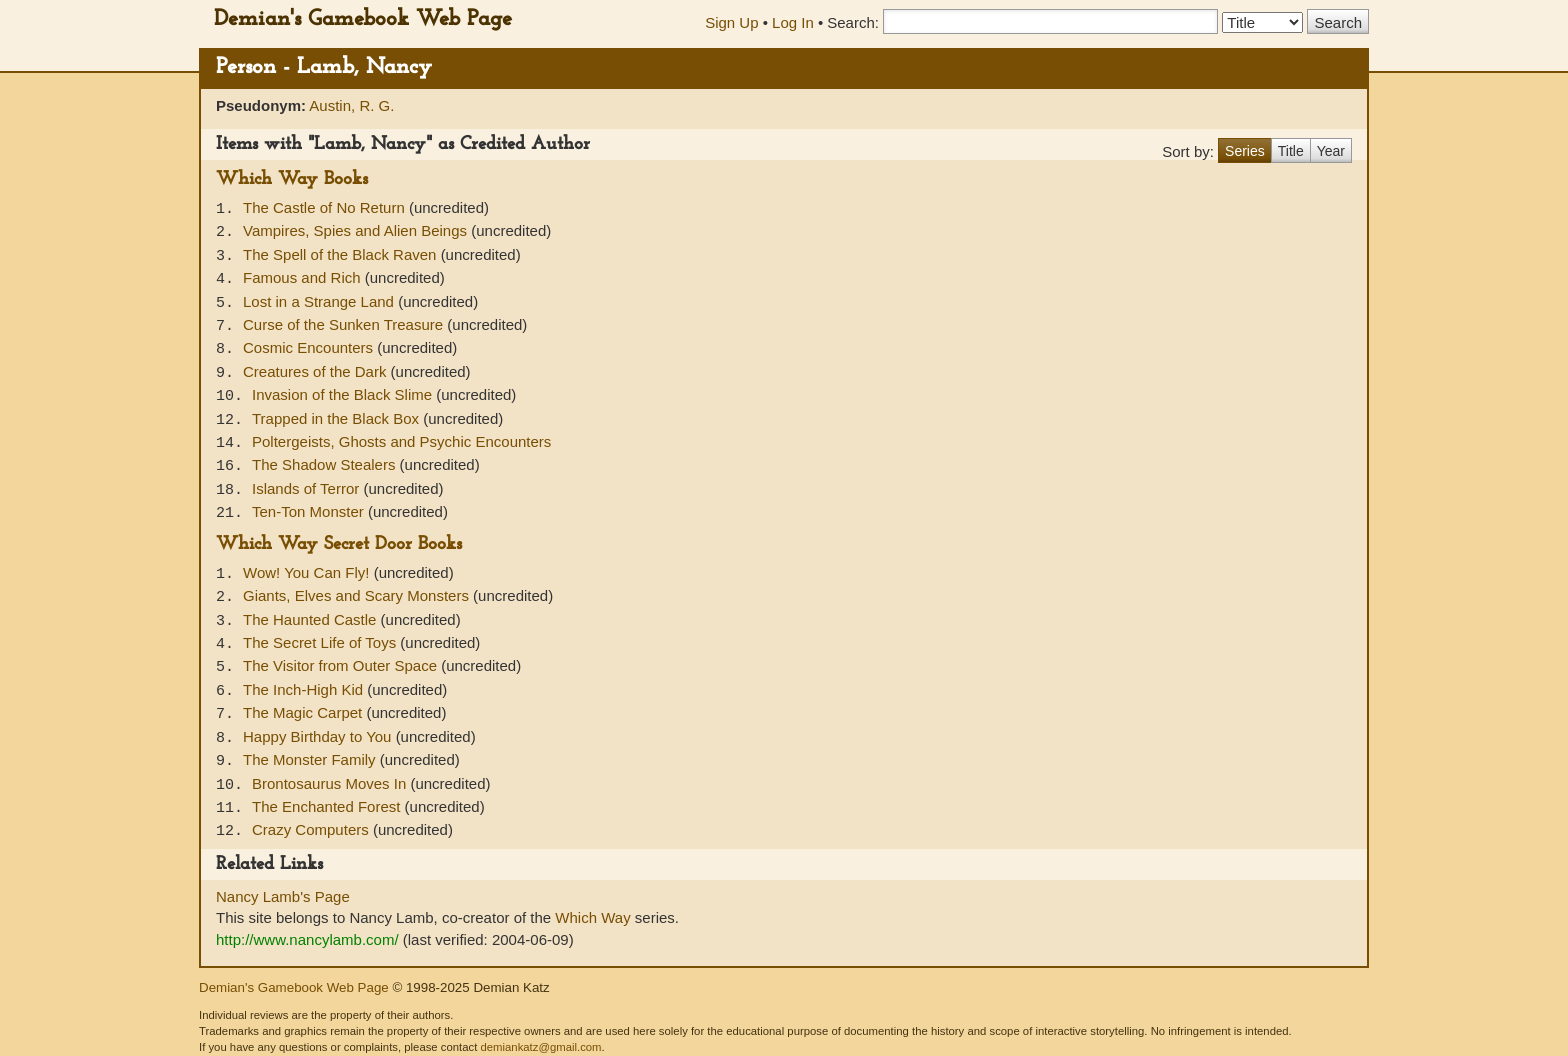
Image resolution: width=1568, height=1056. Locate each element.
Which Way (592, 917)
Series (1245, 151)
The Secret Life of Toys (321, 642)
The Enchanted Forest (328, 806)
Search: (853, 22)
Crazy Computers (312, 829)
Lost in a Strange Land (320, 301)
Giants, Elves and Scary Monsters (358, 595)
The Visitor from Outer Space (342, 665)
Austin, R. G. (351, 105)
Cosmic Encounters (310, 347)
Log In (793, 22)
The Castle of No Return (326, 207)
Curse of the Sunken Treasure (345, 324)
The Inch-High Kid (305, 689)
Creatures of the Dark (317, 371)
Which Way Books (292, 179)
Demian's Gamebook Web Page (363, 19)
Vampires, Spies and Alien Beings (357, 230)
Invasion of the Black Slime (344, 394)
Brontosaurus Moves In (331, 783)
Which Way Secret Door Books (339, 544)
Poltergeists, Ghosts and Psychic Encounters (401, 441)
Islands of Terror (307, 488)
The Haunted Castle (312, 619)
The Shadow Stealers (326, 464)
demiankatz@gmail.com (540, 1047)
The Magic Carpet (304, 712)
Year (1331, 151)
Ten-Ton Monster (310, 511)
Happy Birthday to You (319, 736)
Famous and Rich (304, 277)
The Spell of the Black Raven (342, 254)
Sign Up (731, 22)
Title (1291, 151)
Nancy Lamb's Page (283, 896)
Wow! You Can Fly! (308, 572)
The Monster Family (311, 759)
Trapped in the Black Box (337, 418)
